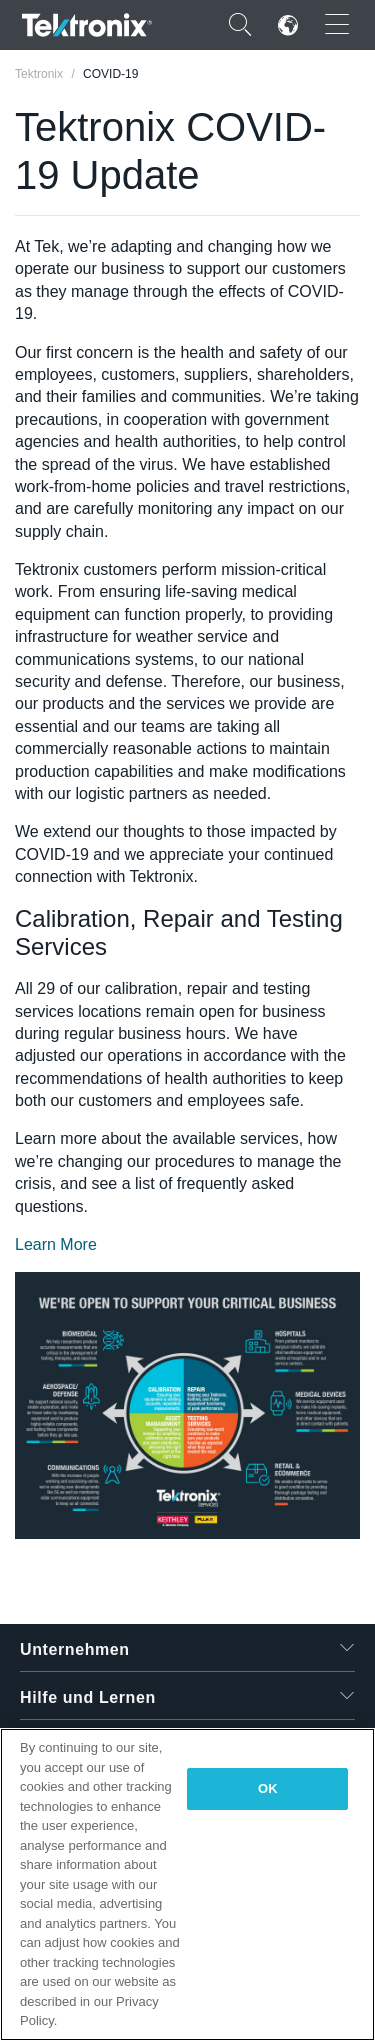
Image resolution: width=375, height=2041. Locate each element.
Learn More (56, 1244)
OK (268, 1788)
